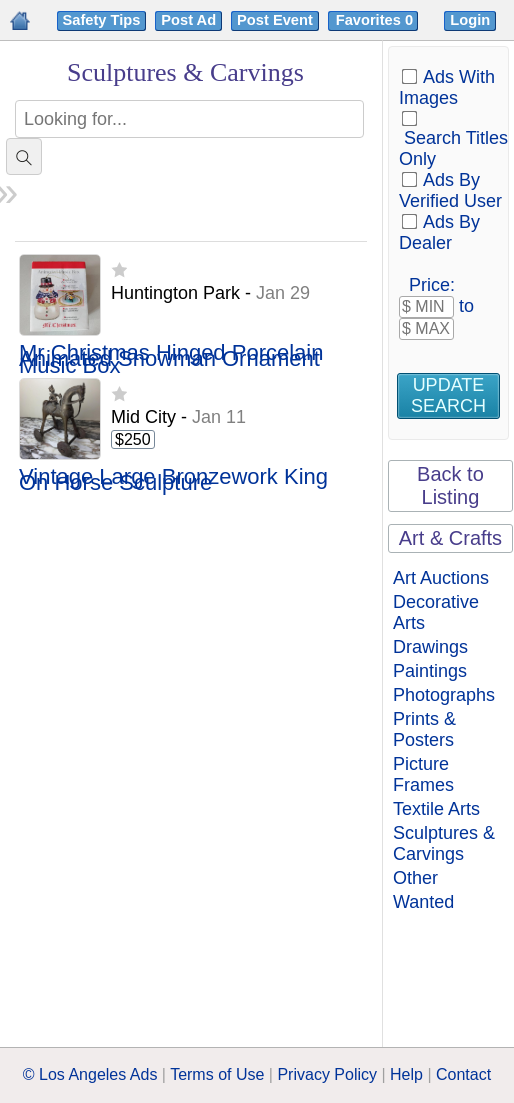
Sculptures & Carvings (444, 843)
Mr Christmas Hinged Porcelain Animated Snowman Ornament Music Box (171, 360)
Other (415, 878)
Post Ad (188, 20)
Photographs (444, 695)
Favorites (376, 20)
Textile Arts (436, 809)
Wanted (423, 902)
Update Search (448, 395)
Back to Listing (450, 485)
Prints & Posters (424, 729)
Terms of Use (217, 1074)
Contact (463, 1074)
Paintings (430, 671)
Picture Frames (423, 774)
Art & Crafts (450, 538)
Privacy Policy (327, 1074)
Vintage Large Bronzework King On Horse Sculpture (173, 480)
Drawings (430, 647)
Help (406, 1074)
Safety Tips (102, 20)
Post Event (275, 20)
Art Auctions (441, 578)
